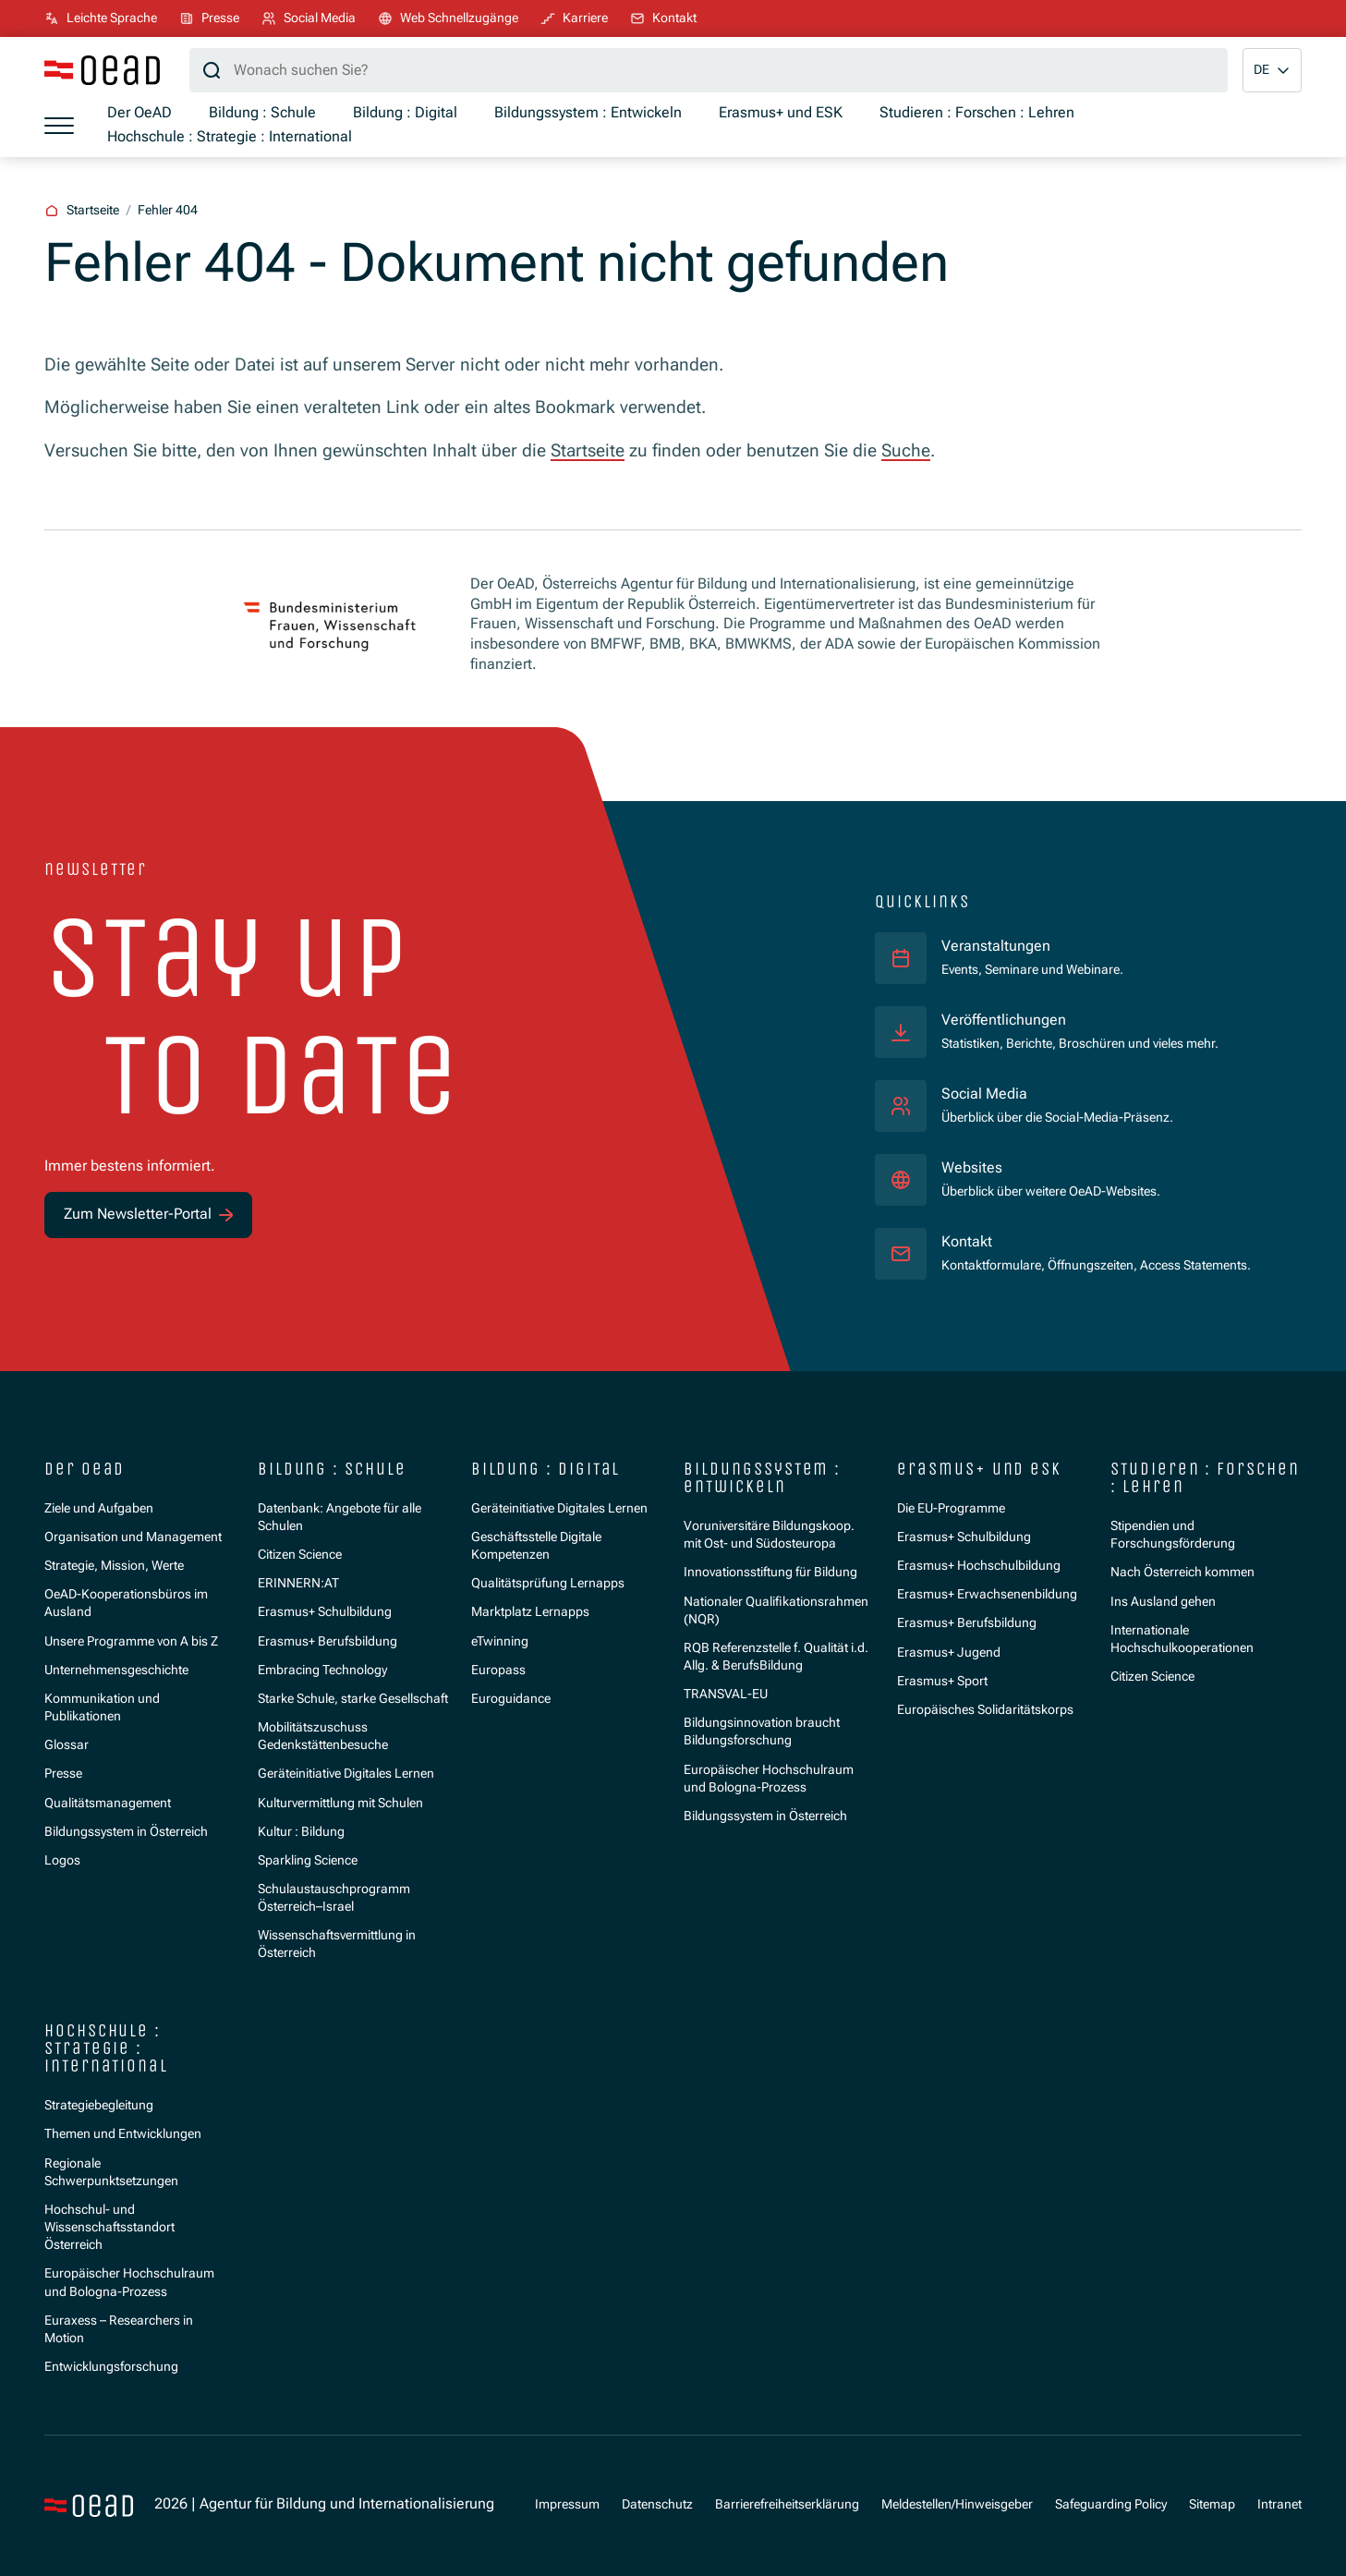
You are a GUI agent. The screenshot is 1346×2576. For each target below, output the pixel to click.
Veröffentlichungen (1003, 1020)
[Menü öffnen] (59, 125)
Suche (905, 450)
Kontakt (966, 1241)
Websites (971, 1168)
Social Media (984, 1094)
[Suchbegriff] (708, 70)
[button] (1272, 70)
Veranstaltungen (995, 946)
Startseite (587, 450)
